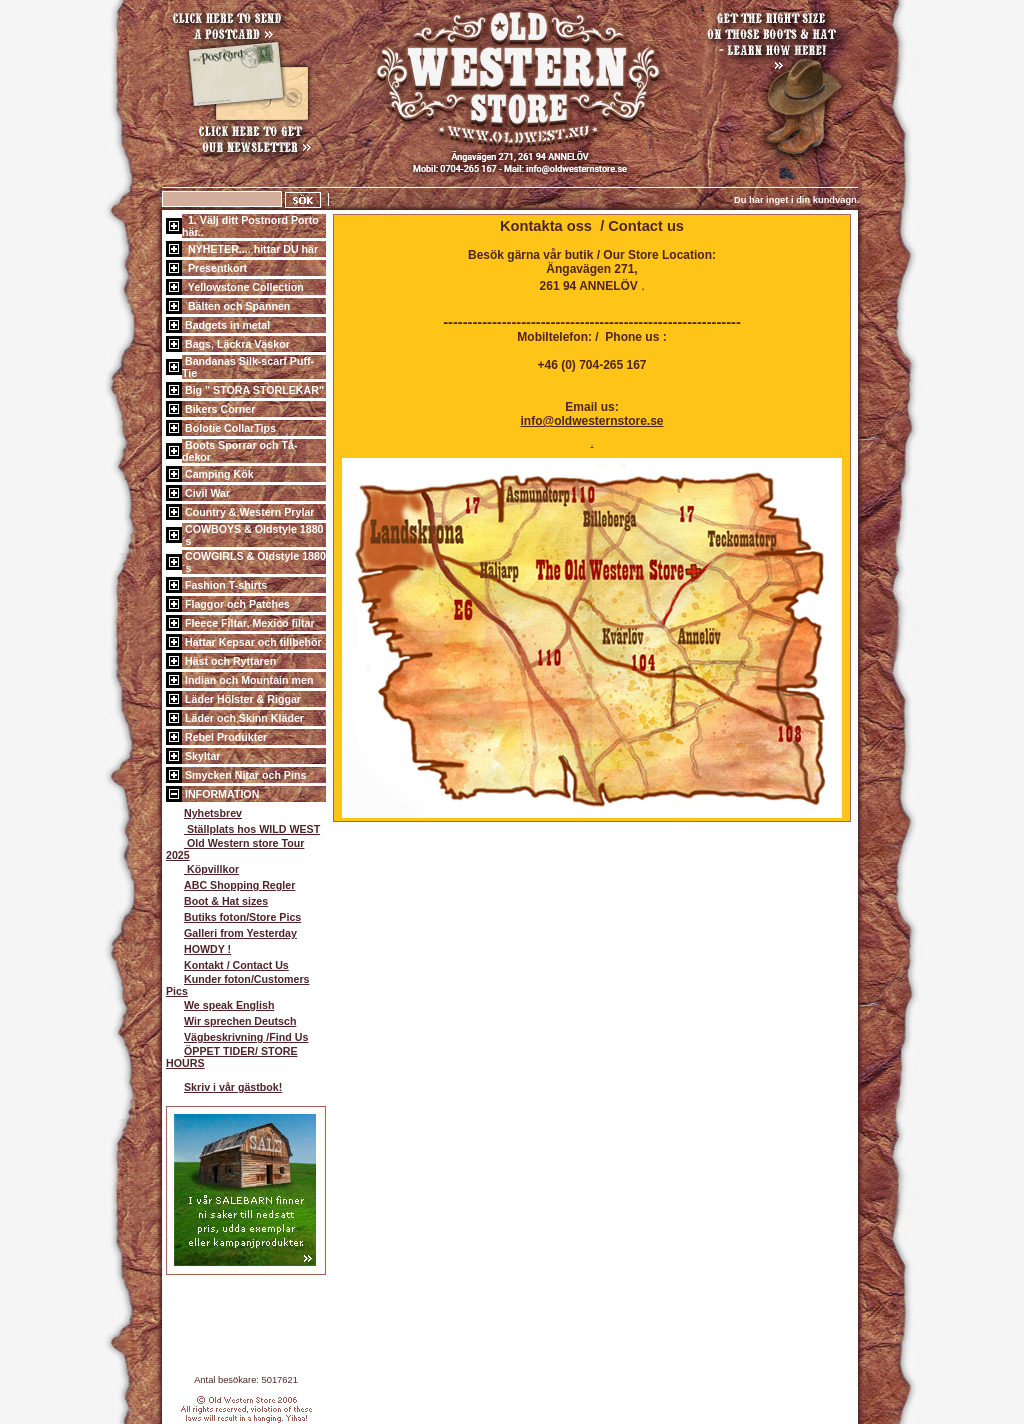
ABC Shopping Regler (230, 885)
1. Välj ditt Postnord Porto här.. (250, 226)
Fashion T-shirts (224, 585)
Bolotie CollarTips (229, 428)
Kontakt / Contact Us (227, 965)
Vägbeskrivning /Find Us (237, 1037)
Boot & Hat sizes (217, 901)
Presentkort (214, 268)
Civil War (206, 493)
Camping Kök (218, 474)
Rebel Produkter (224, 737)
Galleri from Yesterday (231, 933)
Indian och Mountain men (247, 680)
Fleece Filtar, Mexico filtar (248, 623)
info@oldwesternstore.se (591, 421)
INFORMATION (220, 794)
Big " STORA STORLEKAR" (253, 390)
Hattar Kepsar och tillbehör (252, 642)
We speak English (220, 1005)
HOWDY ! (198, 949)
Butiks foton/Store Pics (233, 917)
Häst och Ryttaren (229, 661)
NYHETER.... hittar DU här (250, 249)
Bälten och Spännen (236, 306)
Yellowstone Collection (243, 287)
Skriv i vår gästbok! (224, 1087)
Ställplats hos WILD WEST (243, 829)
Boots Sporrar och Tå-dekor (239, 451)
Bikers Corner (218, 409)
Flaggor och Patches (236, 604)
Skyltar (201, 756)
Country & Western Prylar (248, 512)
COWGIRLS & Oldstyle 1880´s (254, 562)
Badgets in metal (226, 325)
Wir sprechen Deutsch (231, 1021)
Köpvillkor (202, 869)
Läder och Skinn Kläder (243, 718)
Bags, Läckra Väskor (236, 344)
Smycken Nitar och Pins (244, 775)
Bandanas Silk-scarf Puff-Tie (248, 367)
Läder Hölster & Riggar (241, 699)
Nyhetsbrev (204, 813)
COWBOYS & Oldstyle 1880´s (253, 535)
